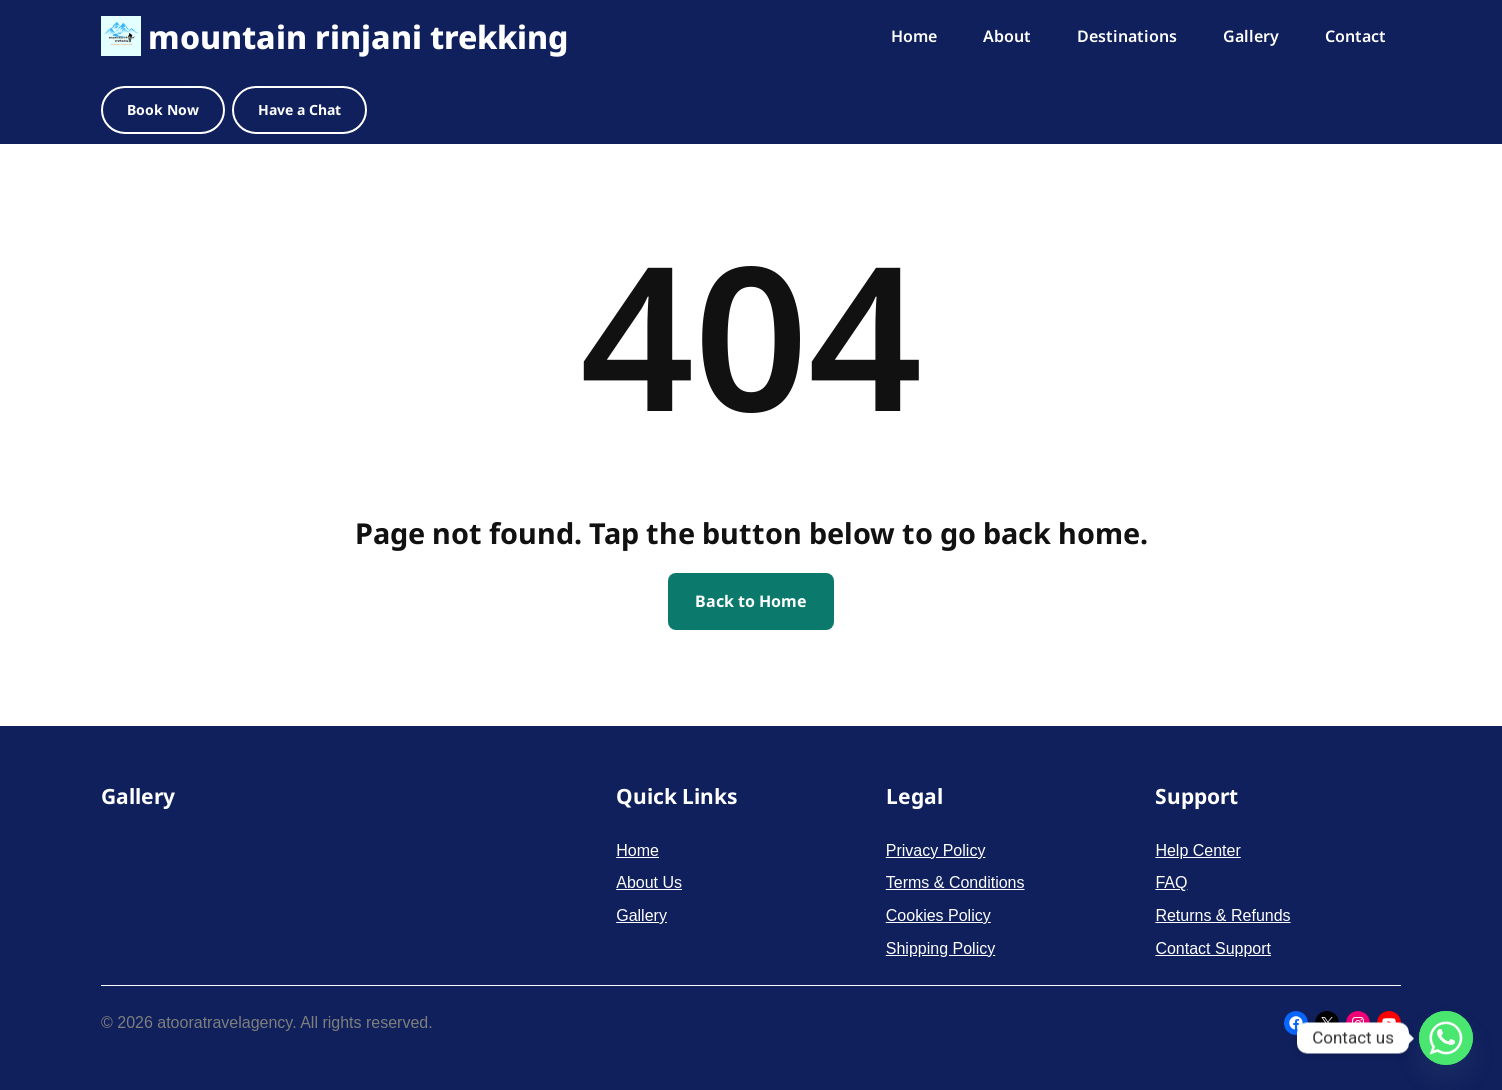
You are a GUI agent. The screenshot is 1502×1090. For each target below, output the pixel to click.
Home (637, 850)
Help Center (1197, 850)
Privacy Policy (936, 850)
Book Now (163, 109)
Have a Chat (299, 109)
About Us (649, 882)
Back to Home (751, 601)
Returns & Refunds (1222, 915)
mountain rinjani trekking (358, 36)
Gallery (641, 915)
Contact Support (1213, 948)
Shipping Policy (940, 948)
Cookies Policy (938, 915)
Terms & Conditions (955, 882)
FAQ (1171, 882)
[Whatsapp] (1446, 1038)
